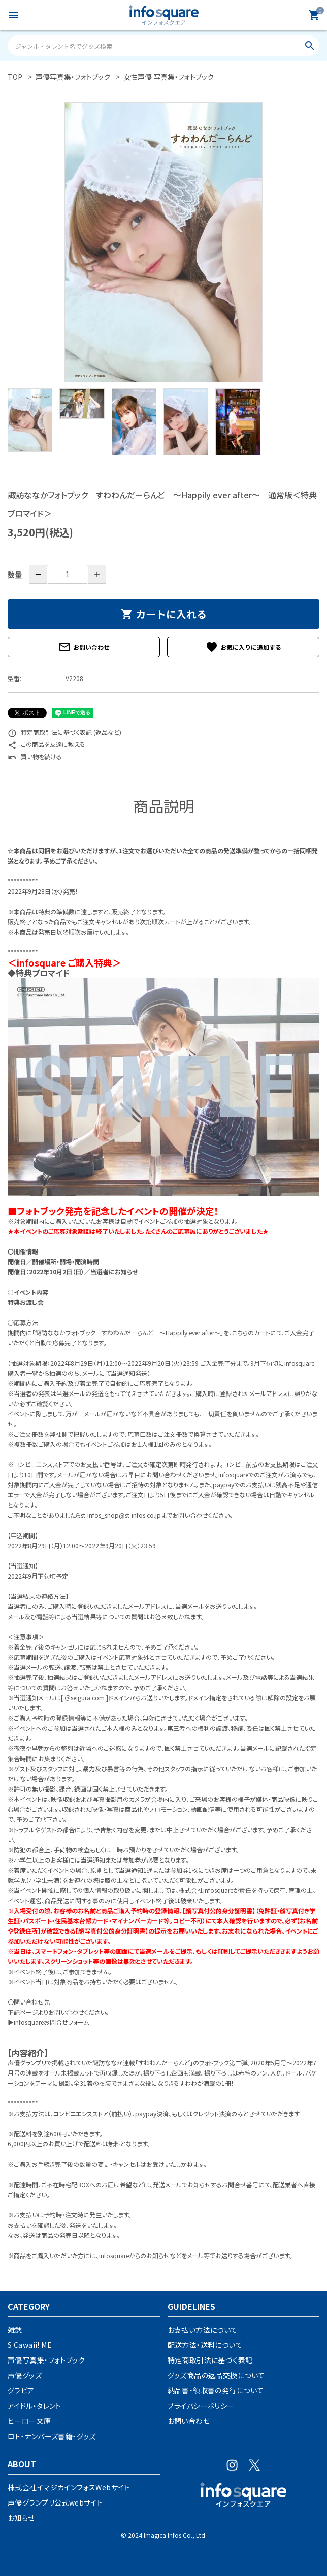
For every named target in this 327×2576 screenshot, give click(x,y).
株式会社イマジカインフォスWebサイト (69, 2487)
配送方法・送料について (205, 2345)
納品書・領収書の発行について (216, 2390)
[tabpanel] (163, 242)
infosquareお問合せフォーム (51, 2022)
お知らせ (21, 2518)
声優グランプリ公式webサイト (55, 2502)
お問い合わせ (83, 647)
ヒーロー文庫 (29, 2421)
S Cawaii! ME (30, 2345)
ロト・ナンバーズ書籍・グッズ (52, 2436)
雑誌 (15, 2329)
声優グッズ (25, 2375)
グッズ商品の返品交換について (216, 2375)
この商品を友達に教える (46, 744)
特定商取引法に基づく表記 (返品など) (64, 732)
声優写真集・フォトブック (46, 2360)
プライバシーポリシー (201, 2406)
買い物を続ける (35, 756)
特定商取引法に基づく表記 (210, 2360)
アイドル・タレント (34, 2406)
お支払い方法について (203, 2329)
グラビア (21, 2390)
